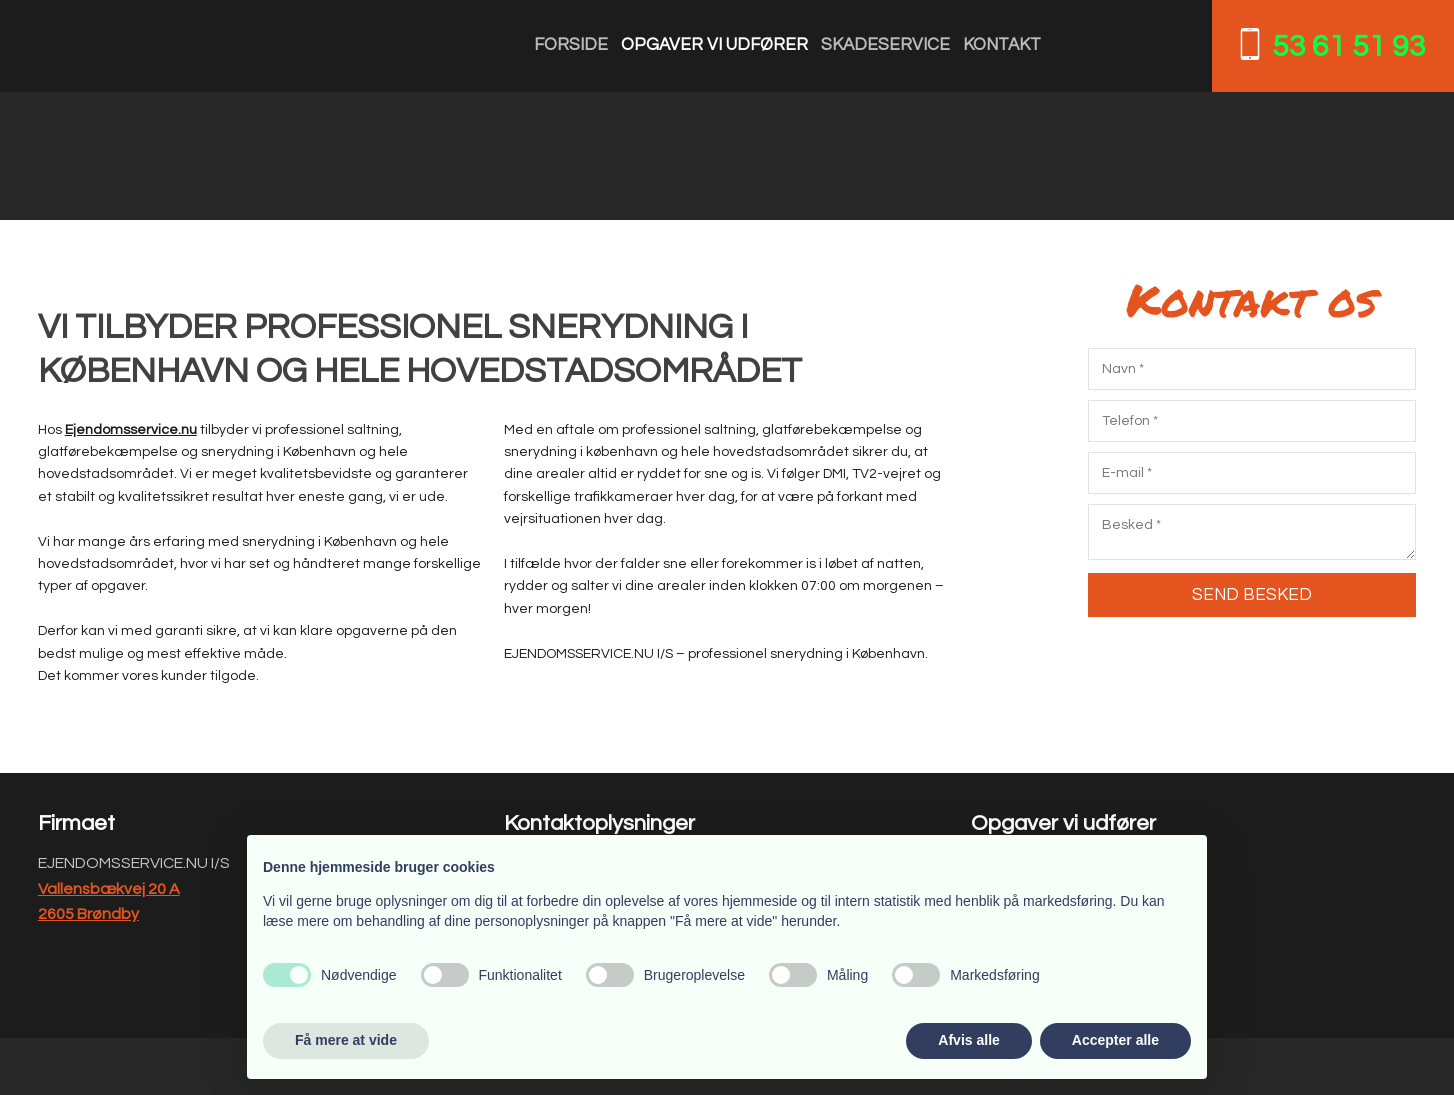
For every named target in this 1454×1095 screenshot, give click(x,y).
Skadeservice (885, 45)
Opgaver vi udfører (714, 45)
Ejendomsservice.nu (131, 430)
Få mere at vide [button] (346, 1040)
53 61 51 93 (1349, 46)
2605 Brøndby (88, 914)
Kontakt (1002, 45)
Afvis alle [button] (968, 1040)
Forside (571, 45)
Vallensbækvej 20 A (109, 889)
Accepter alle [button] (1115, 1040)
